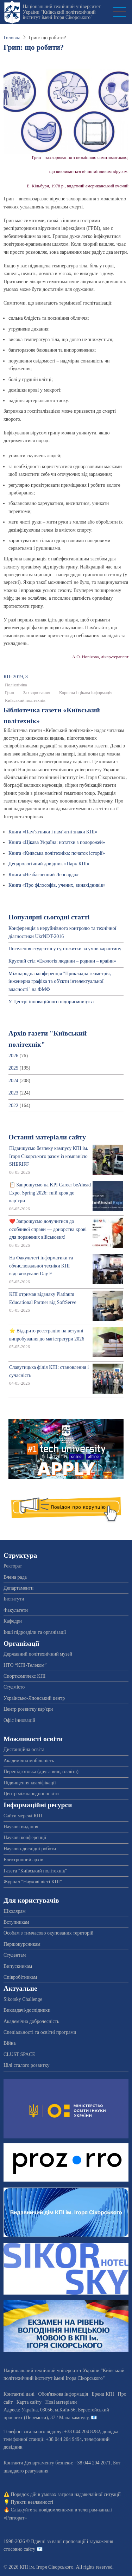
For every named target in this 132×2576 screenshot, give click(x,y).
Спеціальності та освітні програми (40, 2032)
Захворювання (36, 692)
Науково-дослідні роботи (30, 1848)
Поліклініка (16, 685)
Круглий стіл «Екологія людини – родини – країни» (62, 961)
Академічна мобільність (29, 1760)
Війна (9, 2043)
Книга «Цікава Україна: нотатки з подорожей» (56, 842)
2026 (13, 1055)
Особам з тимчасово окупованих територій (48, 1933)
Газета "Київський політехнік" (35, 1870)
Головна (12, 37)
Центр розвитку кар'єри (28, 1709)
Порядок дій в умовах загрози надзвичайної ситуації (66, 2494)
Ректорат (13, 1566)
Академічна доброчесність (31, 2021)
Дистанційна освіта (24, 1749)
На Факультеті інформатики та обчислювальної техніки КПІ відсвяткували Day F (41, 1265)
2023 (13, 1093)
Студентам (15, 1955)
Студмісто (14, 1687)
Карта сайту (29, 2402)
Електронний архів (23, 1859)
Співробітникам (20, 1977)
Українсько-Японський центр (34, 1698)
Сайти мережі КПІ (23, 1815)
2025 (13, 1068)
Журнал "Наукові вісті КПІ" (33, 1881)
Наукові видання (21, 1826)
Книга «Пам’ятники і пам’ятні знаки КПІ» (52, 831)
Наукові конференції (25, 1837)
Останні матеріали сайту (47, 1137)
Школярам (15, 1911)
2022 (13, 1105)
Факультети (16, 1610)
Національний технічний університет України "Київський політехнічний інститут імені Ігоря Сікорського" (62, 12)
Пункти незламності (32, 2502)
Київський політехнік (25, 700)
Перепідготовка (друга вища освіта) (41, 1771)
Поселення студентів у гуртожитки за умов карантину (64, 948)
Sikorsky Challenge (23, 1999)
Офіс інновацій (19, 1720)
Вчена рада (15, 1577)
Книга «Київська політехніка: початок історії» (56, 853)
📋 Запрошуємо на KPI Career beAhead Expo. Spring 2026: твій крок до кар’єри (50, 1192)
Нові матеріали (61, 2402)
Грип (9, 692)
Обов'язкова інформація (63, 2394)
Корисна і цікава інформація (85, 692)
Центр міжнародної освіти (31, 1793)
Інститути (14, 1599)
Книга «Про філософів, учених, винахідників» (57, 885)
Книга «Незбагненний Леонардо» (43, 874)
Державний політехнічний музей (38, 1654)
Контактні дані (19, 2394)
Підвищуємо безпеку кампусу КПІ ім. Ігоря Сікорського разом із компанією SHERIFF (48, 1156)
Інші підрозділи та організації (35, 1632)
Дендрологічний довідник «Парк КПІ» (48, 863)
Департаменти (18, 1588)
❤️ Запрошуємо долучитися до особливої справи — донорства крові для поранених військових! (48, 1229)
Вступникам (16, 1922)
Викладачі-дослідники (27, 2010)
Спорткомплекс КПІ (24, 1676)
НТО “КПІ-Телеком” (25, 1665)
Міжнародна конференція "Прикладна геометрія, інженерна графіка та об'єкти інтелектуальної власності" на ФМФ (59, 981)
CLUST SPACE (19, 2054)
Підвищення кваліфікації (30, 1782)
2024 (13, 1080)
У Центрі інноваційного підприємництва (51, 1001)
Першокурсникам (22, 1944)
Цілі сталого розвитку (26, 2065)
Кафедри (13, 1621)
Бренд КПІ (103, 2394)
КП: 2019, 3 (16, 676)
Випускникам (18, 1966)
